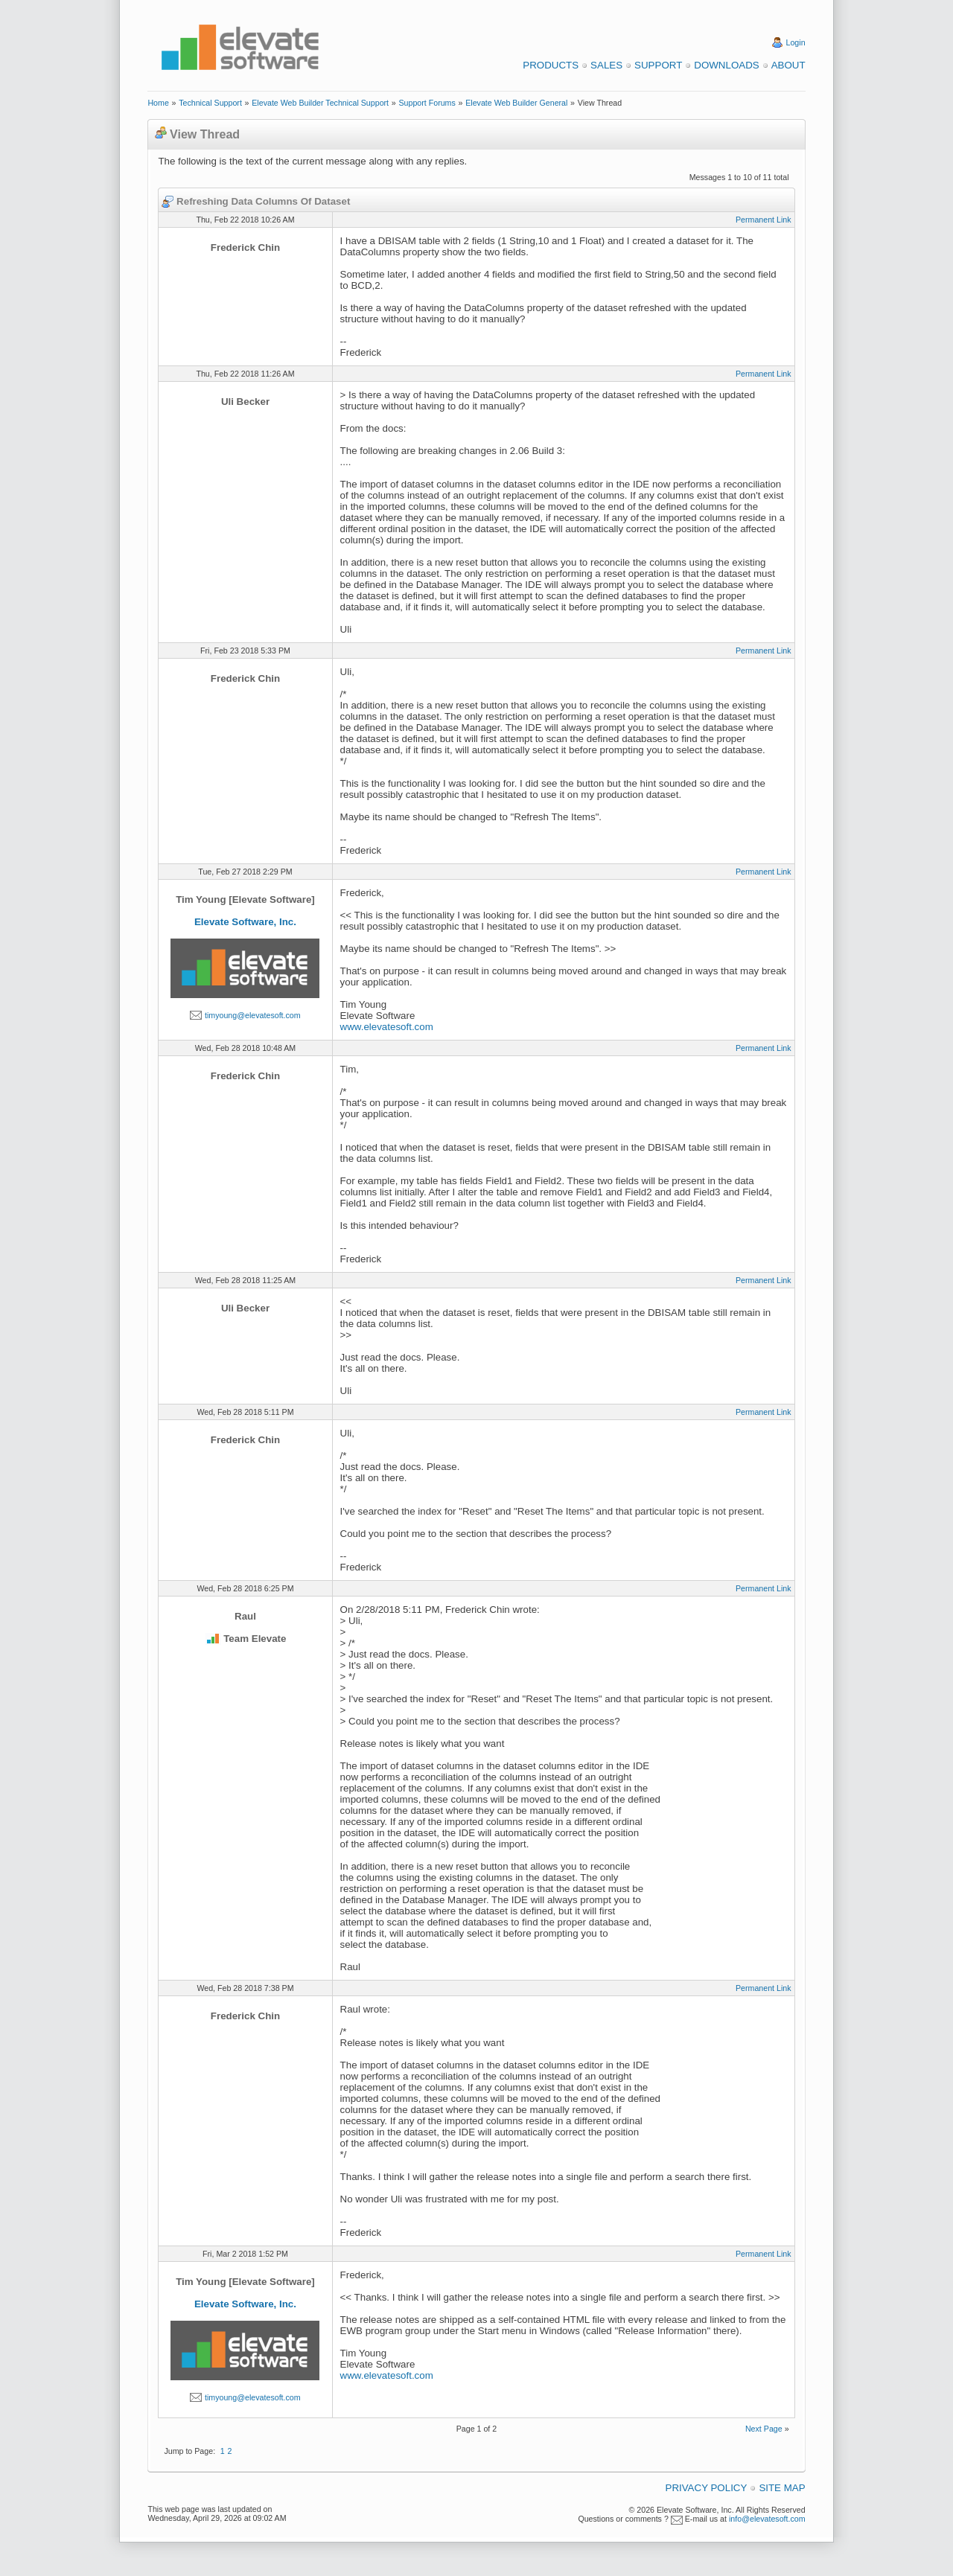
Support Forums (426, 102)
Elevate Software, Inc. (245, 921)
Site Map (782, 2487)
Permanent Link (763, 219)
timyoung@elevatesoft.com (253, 1015)
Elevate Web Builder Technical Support (320, 102)
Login (796, 42)
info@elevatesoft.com (767, 2518)
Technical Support (210, 102)
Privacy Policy (707, 2487)
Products (551, 65)
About (788, 65)
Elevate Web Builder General (516, 102)
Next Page (764, 2428)
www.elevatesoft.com (386, 1026)
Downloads (726, 65)
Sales (606, 65)
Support (658, 65)
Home (157, 102)
